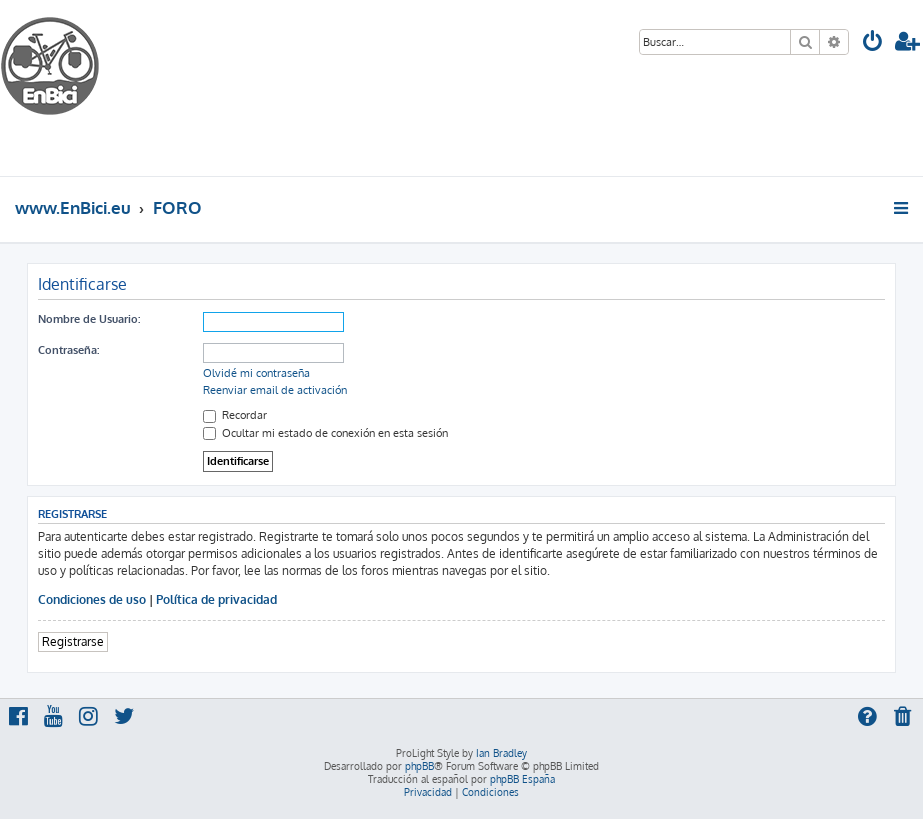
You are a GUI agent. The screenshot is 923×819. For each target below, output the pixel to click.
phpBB (419, 766)
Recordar (235, 415)
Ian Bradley (501, 753)
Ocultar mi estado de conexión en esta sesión (325, 433)
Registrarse (73, 641)
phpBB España (522, 779)
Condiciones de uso (92, 599)
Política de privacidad (216, 599)
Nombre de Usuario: (89, 319)
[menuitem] (873, 43)
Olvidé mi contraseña (256, 373)
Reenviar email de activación (275, 390)
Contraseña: (68, 350)
